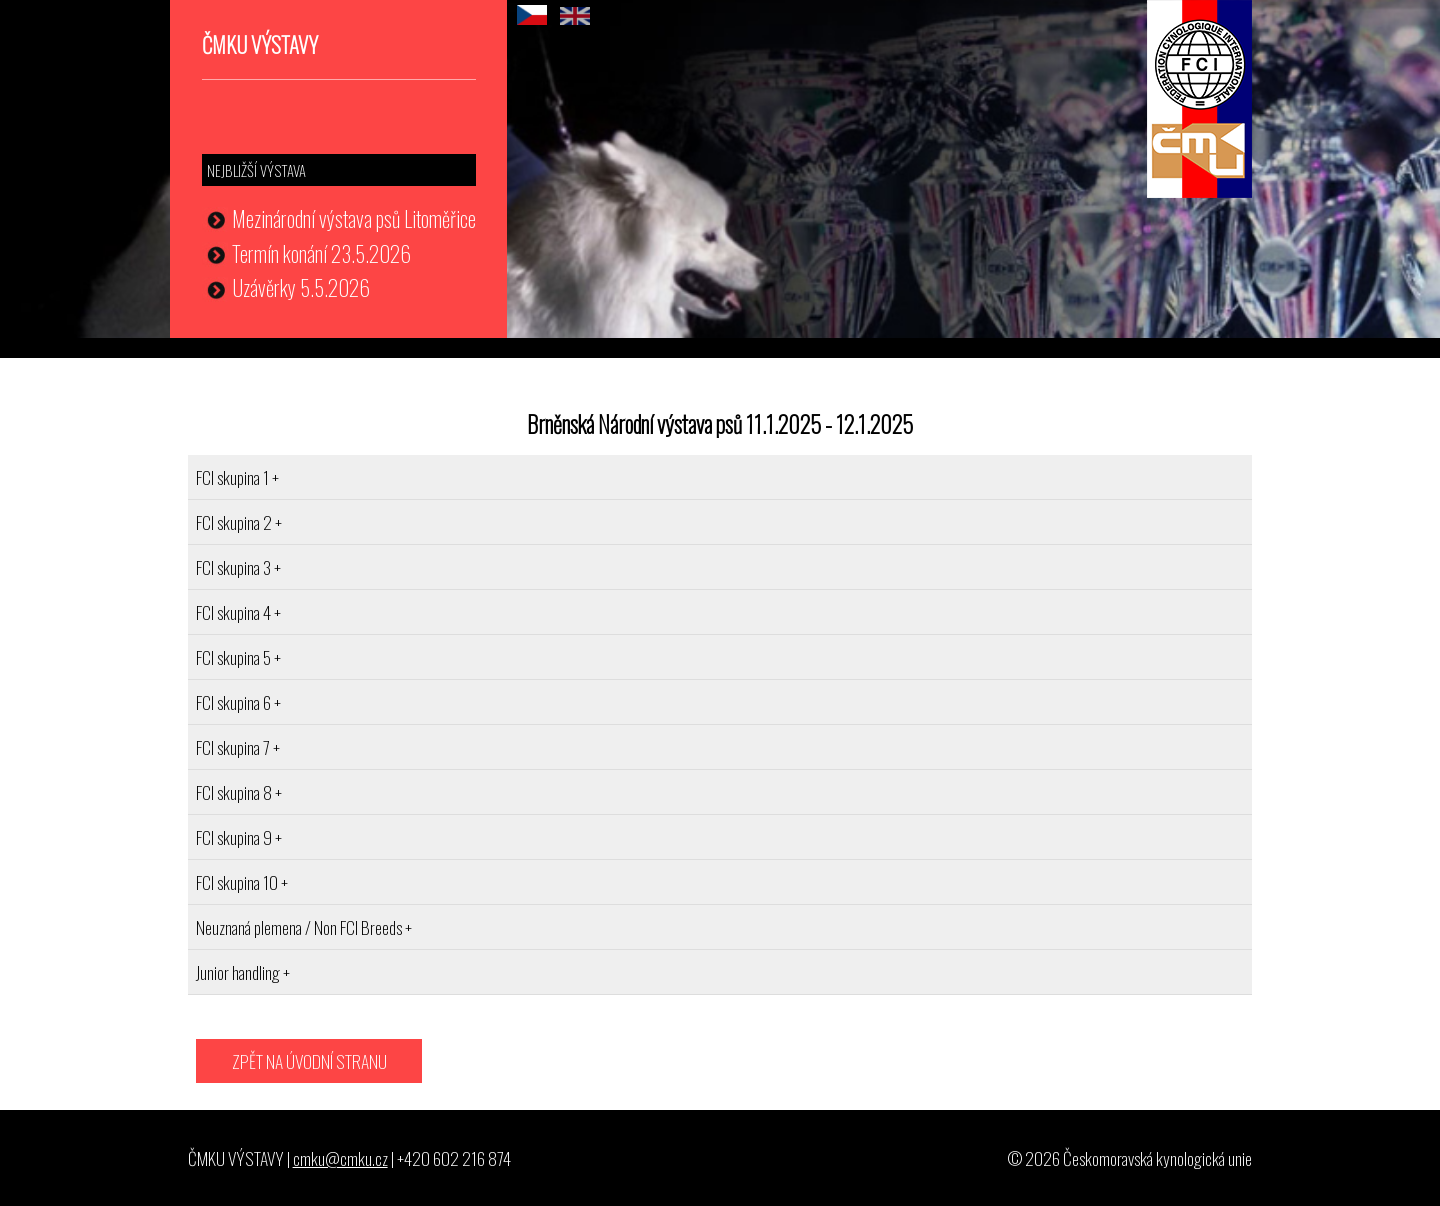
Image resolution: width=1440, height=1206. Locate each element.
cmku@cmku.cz (340, 1158)
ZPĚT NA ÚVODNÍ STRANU (309, 1061)
